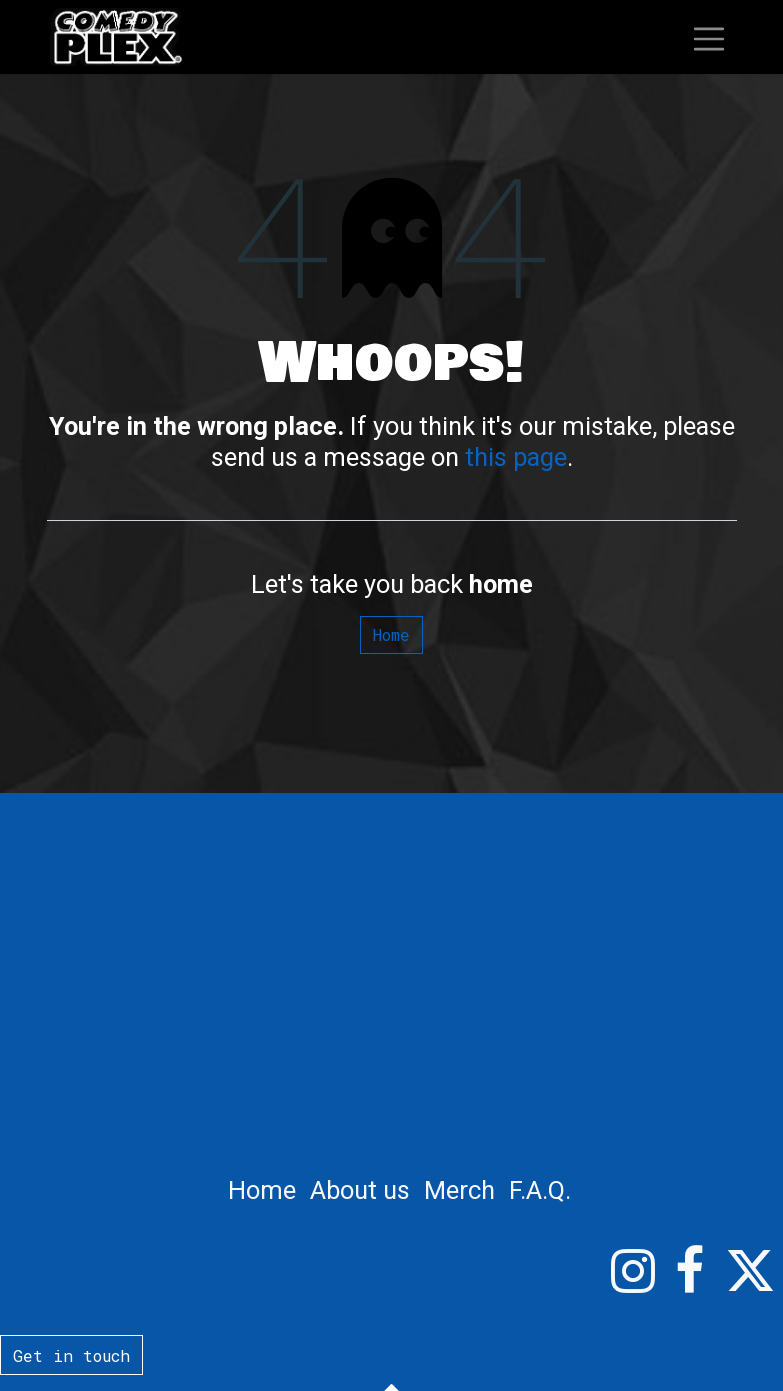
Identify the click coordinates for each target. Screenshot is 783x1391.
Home (391, 634)
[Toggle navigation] (709, 36)
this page (516, 457)
